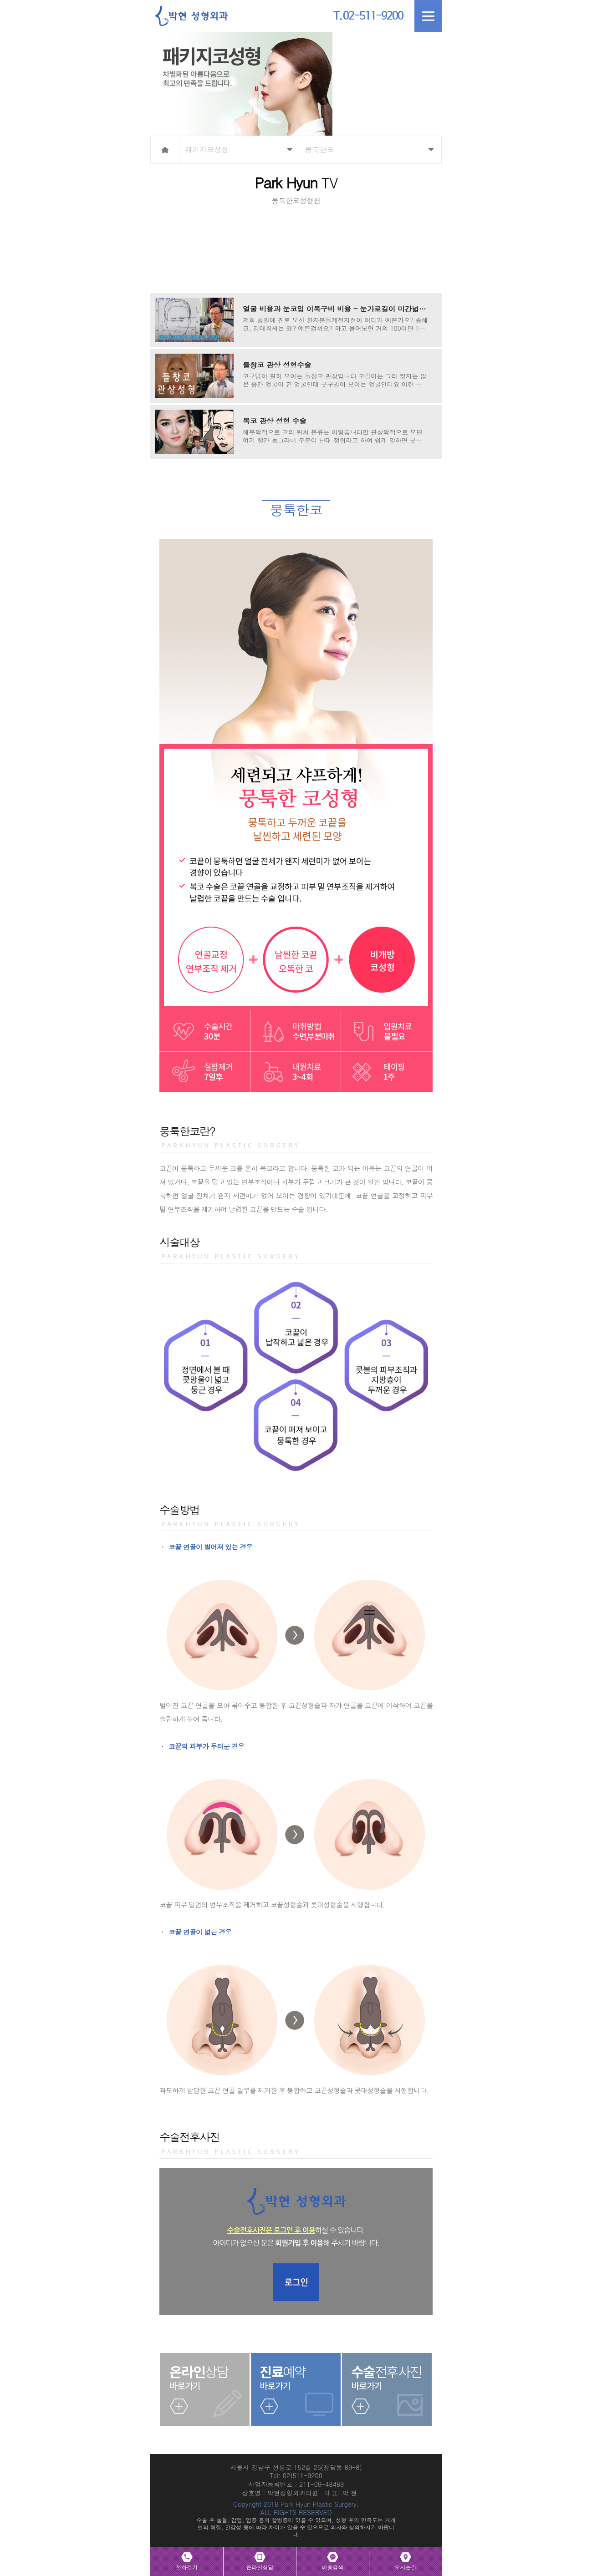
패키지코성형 (207, 149)
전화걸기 (187, 2567)
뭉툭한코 (319, 149)
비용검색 (333, 2567)
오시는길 (406, 2567)
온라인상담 (260, 2567)
